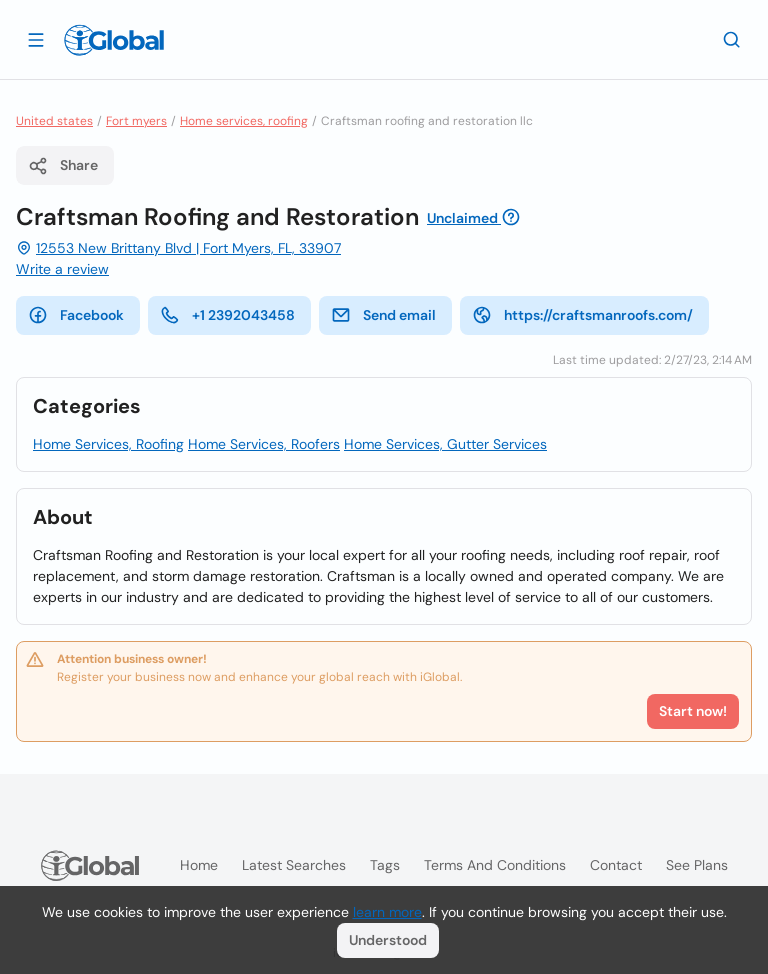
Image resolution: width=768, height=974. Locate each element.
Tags (385, 865)
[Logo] (114, 40)
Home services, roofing (244, 121)
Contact (616, 865)
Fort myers (136, 121)
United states (54, 121)
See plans (697, 865)
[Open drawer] (36, 39)
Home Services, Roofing (108, 444)
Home (199, 865)
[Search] (732, 39)
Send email (383, 315)
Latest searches (294, 865)
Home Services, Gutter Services (445, 444)
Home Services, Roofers (264, 444)
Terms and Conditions (495, 865)
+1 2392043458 (227, 315)
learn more (387, 912)
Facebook (76, 315)
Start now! (693, 711)
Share (63, 166)
